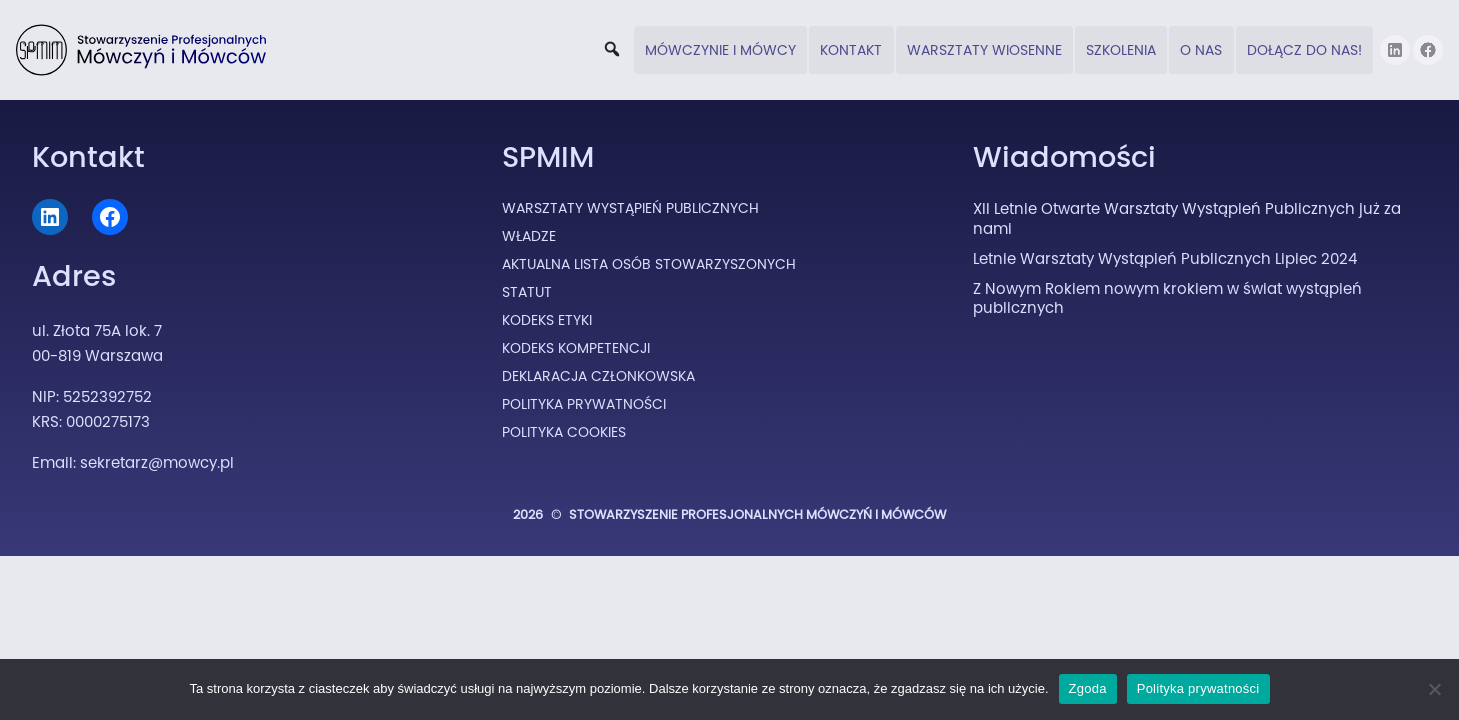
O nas (1201, 50)
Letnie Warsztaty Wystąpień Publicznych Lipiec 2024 (1165, 258)
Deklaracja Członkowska (598, 376)
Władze (529, 236)
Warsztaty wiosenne (984, 50)
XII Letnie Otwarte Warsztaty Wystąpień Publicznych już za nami (1187, 218)
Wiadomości (1064, 157)
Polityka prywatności (1198, 688)
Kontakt (851, 50)
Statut (527, 292)
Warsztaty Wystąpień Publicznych (630, 208)
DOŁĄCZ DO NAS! (1304, 50)
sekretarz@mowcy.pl (157, 462)
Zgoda (1088, 688)
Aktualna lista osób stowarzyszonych (649, 264)
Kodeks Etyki (547, 320)
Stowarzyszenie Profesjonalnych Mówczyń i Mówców (757, 514)
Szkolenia (1121, 50)
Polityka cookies (564, 432)
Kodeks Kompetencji (576, 348)
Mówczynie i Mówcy (720, 50)
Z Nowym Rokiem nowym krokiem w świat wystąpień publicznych (1167, 298)
